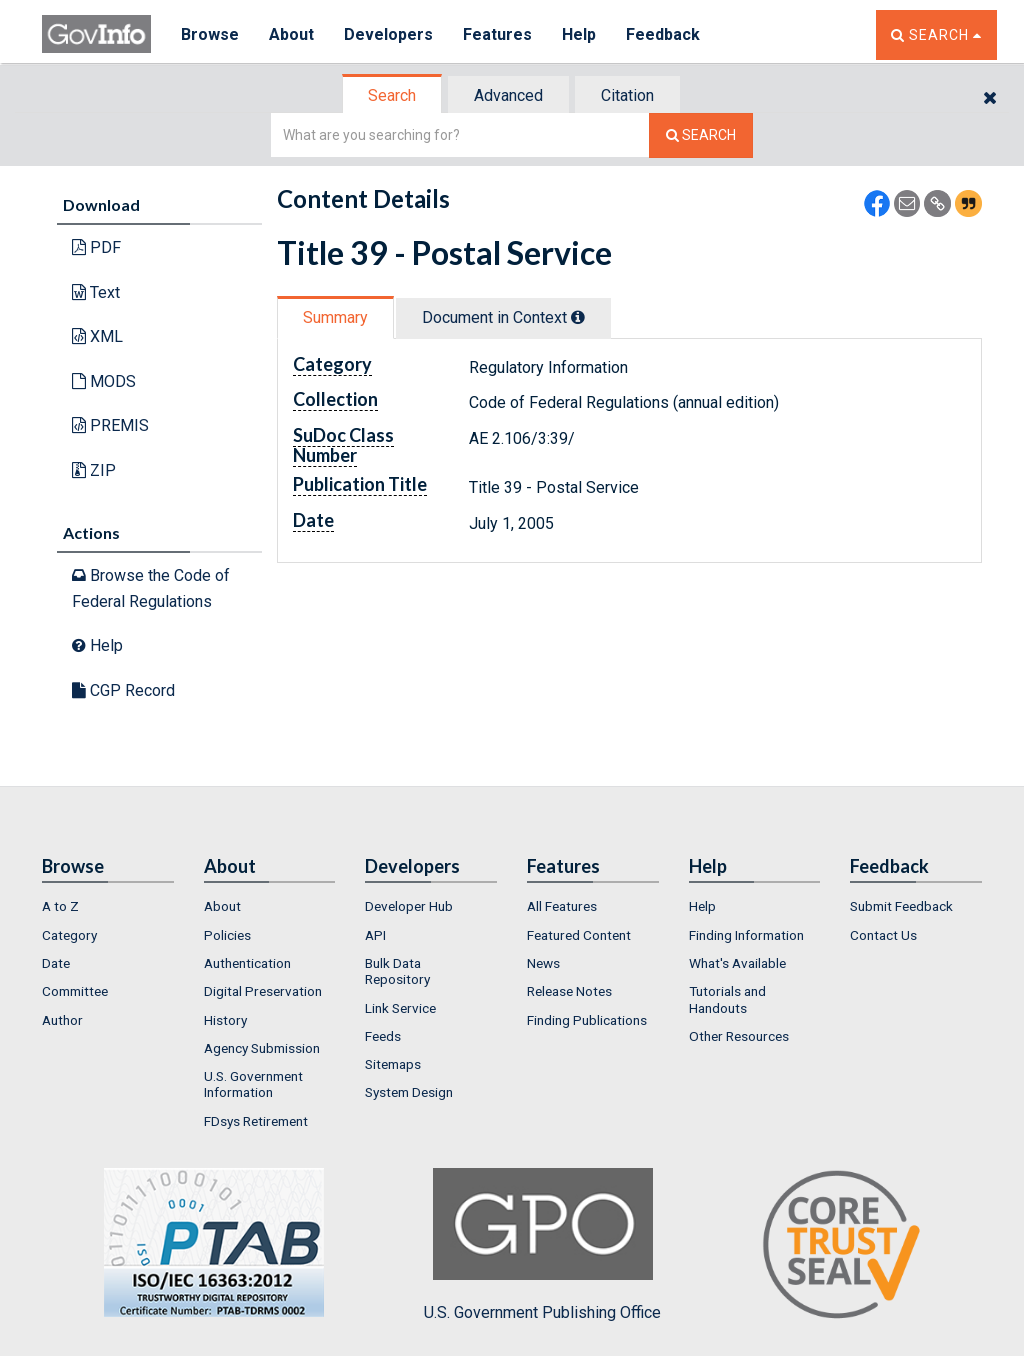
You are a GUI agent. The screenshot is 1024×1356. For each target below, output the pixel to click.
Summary (335, 317)
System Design (409, 1092)
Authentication (247, 963)
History (225, 1020)
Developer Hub (409, 906)
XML (97, 336)
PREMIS (110, 425)
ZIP (94, 470)
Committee (75, 991)
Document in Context (503, 317)
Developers (388, 34)
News (543, 963)
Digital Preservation (263, 991)
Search (392, 95)
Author (62, 1020)
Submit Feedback (901, 906)
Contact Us (883, 935)
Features (497, 34)
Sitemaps (393, 1064)
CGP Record (123, 690)
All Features (562, 906)
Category (69, 935)
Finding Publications (587, 1020)
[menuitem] (108, 906)
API (375, 935)
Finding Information (746, 935)
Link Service (400, 1008)
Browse (210, 34)
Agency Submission (262, 1048)
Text (96, 292)
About (291, 34)
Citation (627, 95)
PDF (96, 247)
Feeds (383, 1036)
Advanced (508, 95)
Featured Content (579, 935)
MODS (104, 381)
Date (56, 963)
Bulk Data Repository (397, 971)
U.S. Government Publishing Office (542, 1245)
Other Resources (739, 1036)
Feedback (663, 34)
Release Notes (569, 991)
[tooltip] (578, 317)
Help (579, 34)
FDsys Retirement (256, 1121)
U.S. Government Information (253, 1084)
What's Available (737, 963)
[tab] (393, 95)
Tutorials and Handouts (727, 999)
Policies (227, 935)
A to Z (60, 906)
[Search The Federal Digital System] (701, 135)
